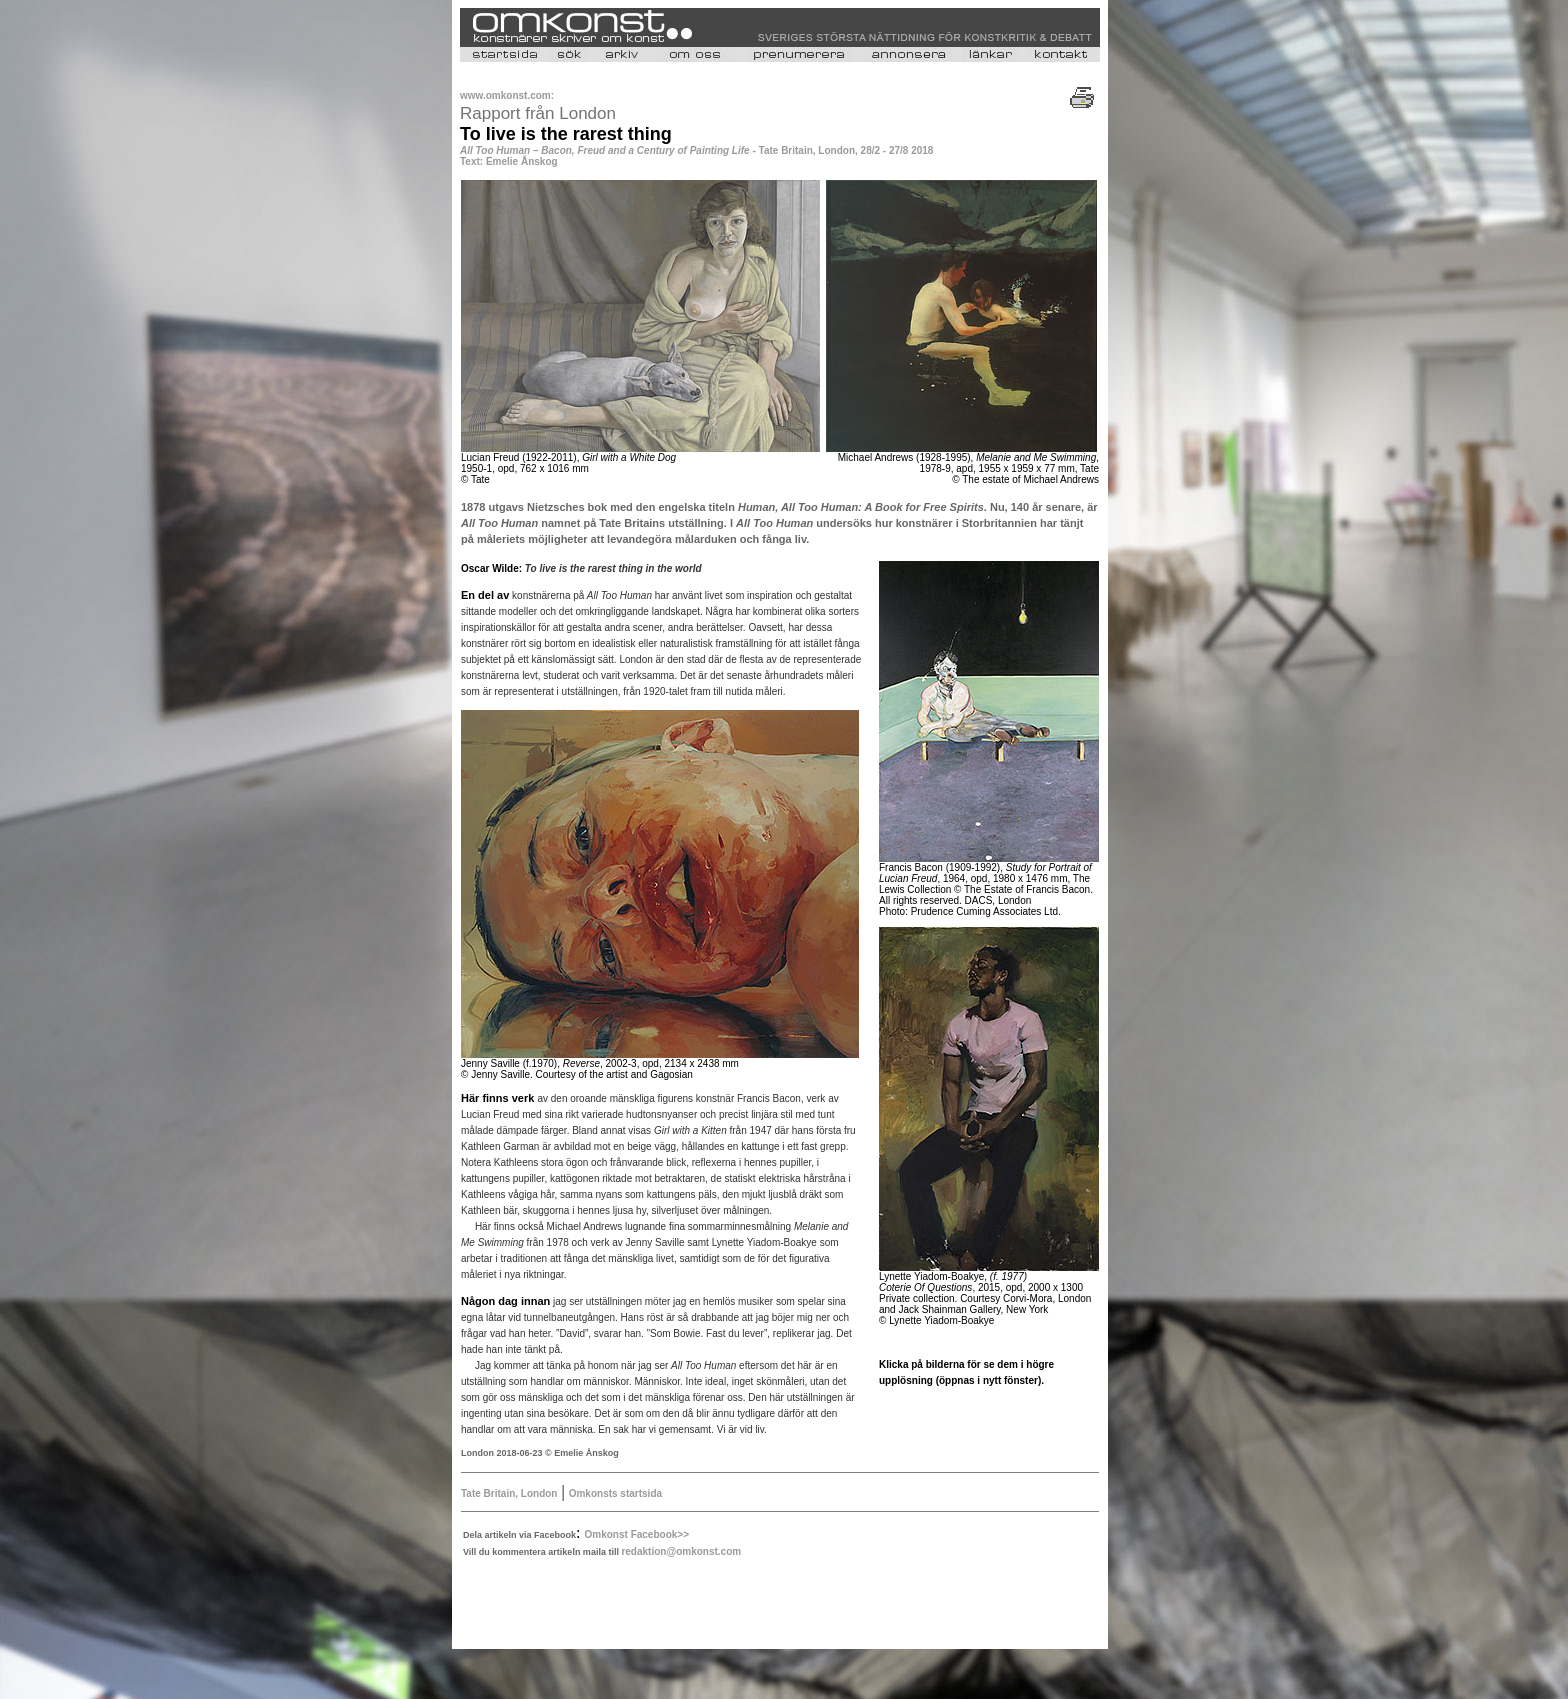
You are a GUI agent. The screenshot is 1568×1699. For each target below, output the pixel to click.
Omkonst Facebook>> (637, 1534)
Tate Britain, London (509, 1493)
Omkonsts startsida (615, 1493)
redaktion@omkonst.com (681, 1551)
